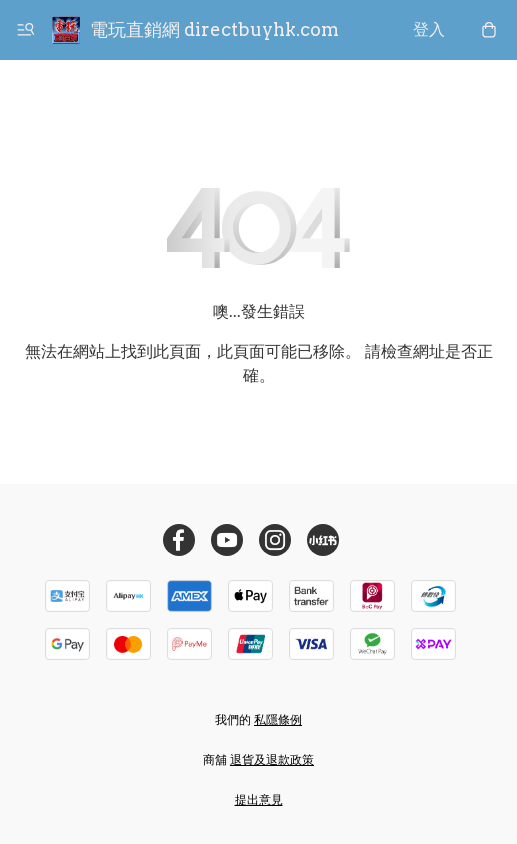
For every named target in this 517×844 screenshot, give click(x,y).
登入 (429, 29)
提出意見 (259, 799)
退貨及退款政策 (272, 759)
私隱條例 (278, 719)
